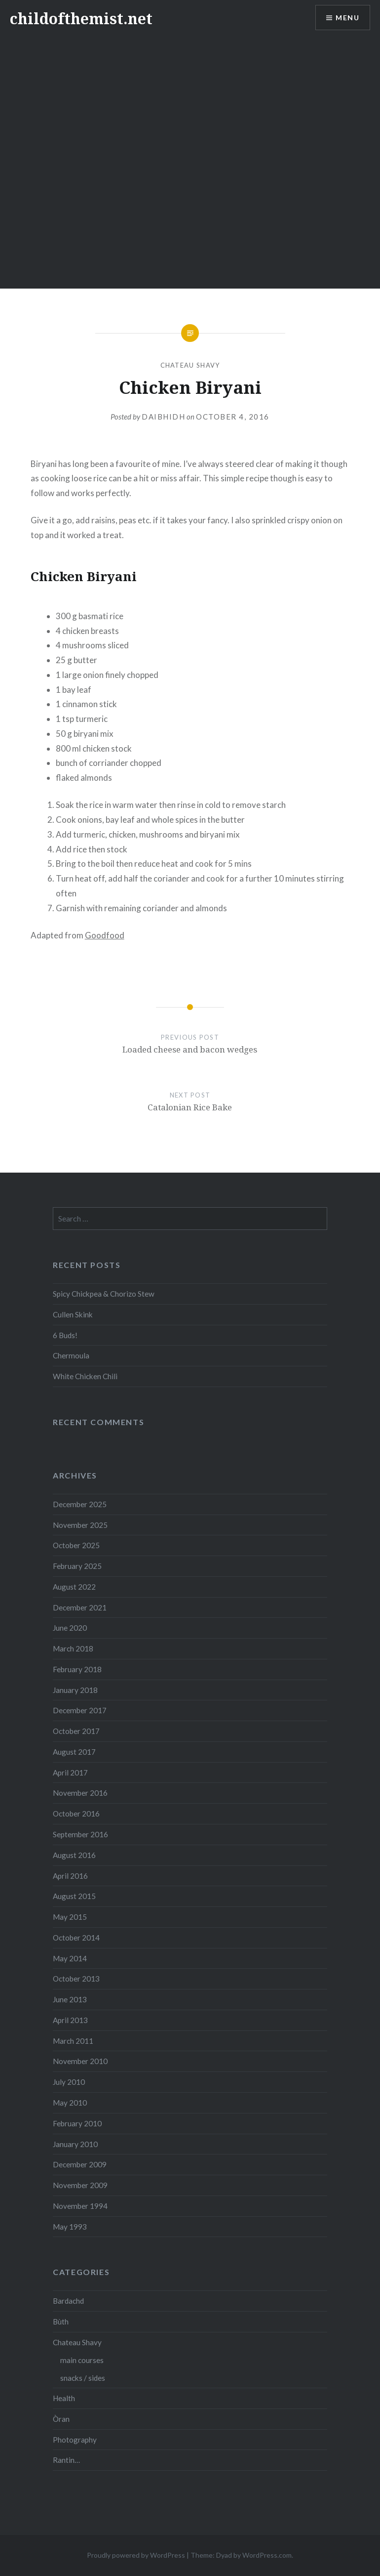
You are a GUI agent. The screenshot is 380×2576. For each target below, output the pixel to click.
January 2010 (75, 2144)
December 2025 (80, 1504)
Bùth (61, 2321)
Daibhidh (163, 416)
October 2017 (76, 1731)
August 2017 (74, 1751)
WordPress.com (267, 2555)
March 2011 (73, 2040)
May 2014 (70, 1958)
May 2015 (70, 1916)
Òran (61, 2418)
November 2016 (80, 1792)
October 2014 (76, 1937)
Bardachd (68, 2300)
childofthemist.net (81, 18)
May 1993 (70, 2226)
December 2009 (80, 2164)
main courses (82, 2360)
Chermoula (71, 1355)
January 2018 (75, 1690)
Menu (347, 17)
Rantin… (66, 2459)
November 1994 (80, 2205)
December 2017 (80, 1710)
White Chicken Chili (85, 1376)
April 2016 (70, 1875)
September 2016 (80, 1834)
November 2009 (80, 2185)
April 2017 (70, 1772)
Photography (75, 2439)
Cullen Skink (73, 1314)
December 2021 (80, 1607)
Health (64, 2398)
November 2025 (80, 1524)
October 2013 (76, 1978)
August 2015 (74, 1896)
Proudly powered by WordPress (136, 2555)
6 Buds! (65, 1335)
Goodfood (104, 935)
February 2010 (77, 2123)
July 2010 (69, 2081)
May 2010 (70, 2102)
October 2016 (76, 1813)
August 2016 (74, 1855)
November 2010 (80, 2061)
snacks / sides (82, 2377)
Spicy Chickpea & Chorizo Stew (103, 1293)
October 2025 (76, 1545)
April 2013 (70, 2020)
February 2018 (77, 1669)
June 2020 (70, 1627)
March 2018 (73, 1648)
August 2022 (74, 1586)
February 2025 (77, 1566)
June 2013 (70, 1999)
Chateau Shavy (190, 365)
